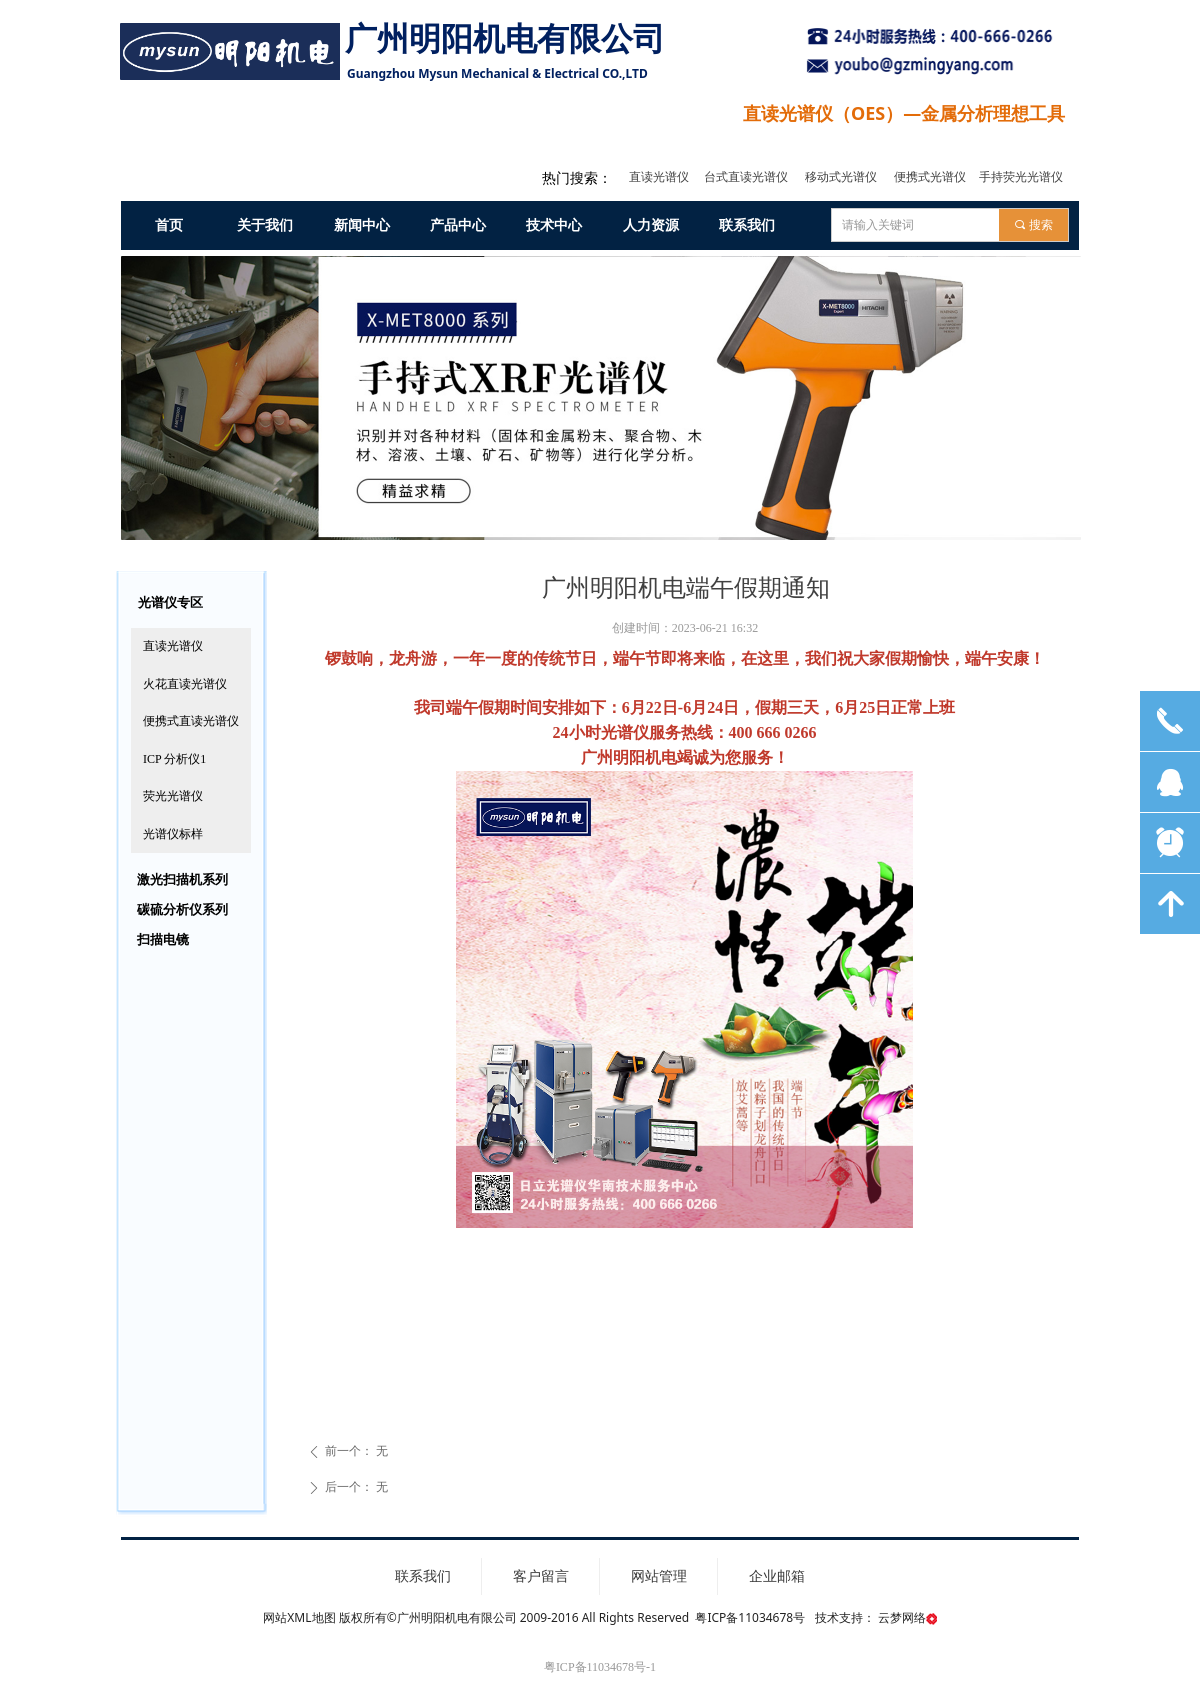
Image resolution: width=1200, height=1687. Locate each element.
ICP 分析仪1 (174, 759)
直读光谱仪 (173, 646)
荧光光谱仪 (173, 796)
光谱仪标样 (173, 834)
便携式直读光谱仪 (191, 721)
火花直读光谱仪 (185, 684)
